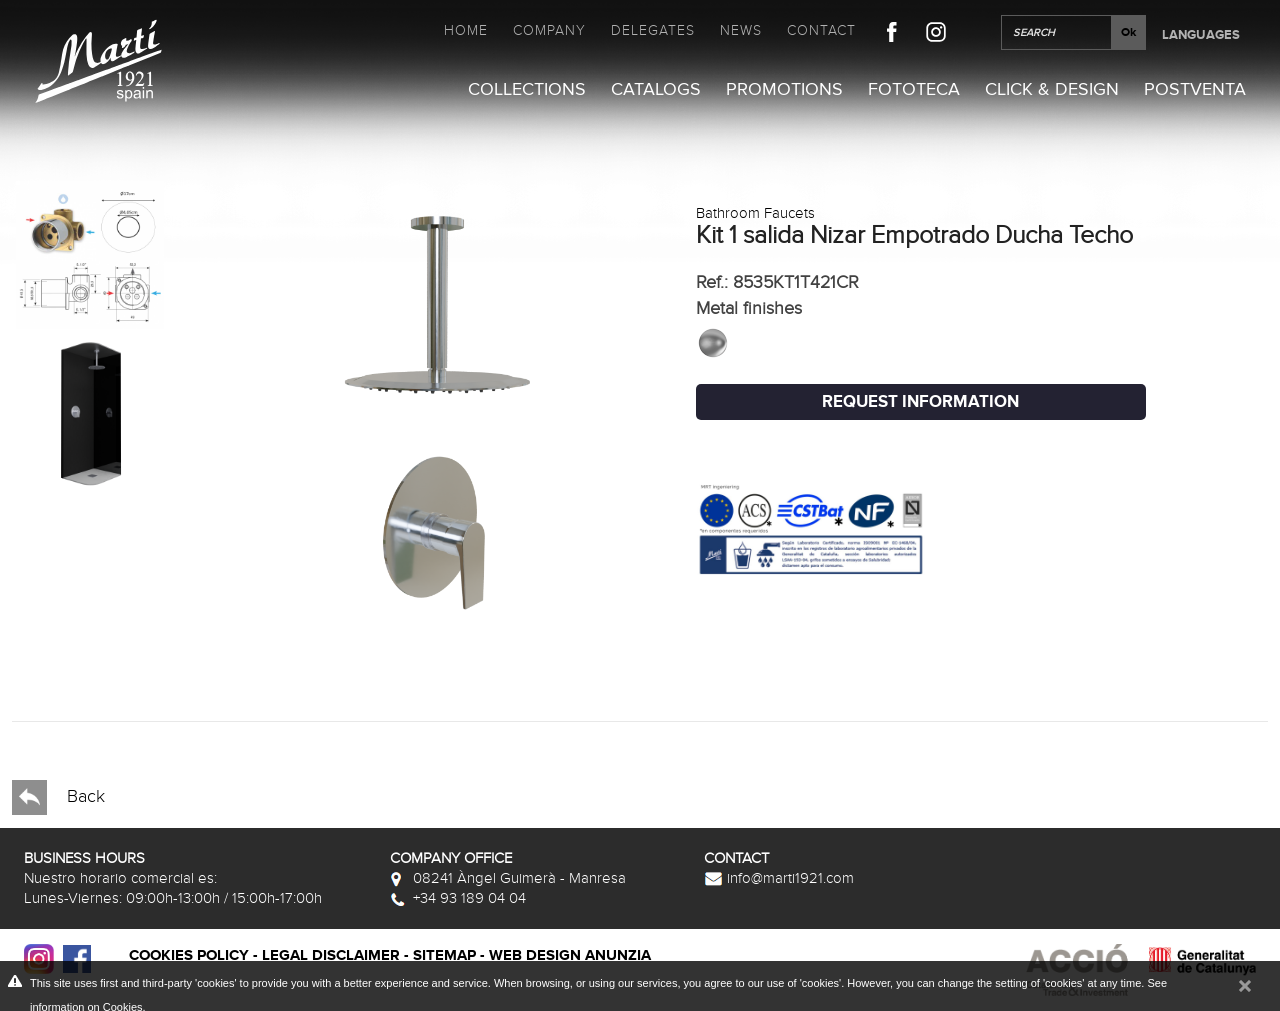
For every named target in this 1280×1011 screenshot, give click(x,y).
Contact (821, 30)
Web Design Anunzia (570, 955)
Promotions (784, 89)
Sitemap (444, 955)
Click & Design (1052, 89)
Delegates (653, 30)
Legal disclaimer (331, 955)
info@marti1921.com (779, 878)
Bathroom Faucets (755, 213)
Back (58, 797)
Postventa (1195, 89)
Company (549, 30)
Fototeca (914, 89)
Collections (527, 89)
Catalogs (656, 89)
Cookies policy (189, 955)
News (741, 30)
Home (466, 30)
